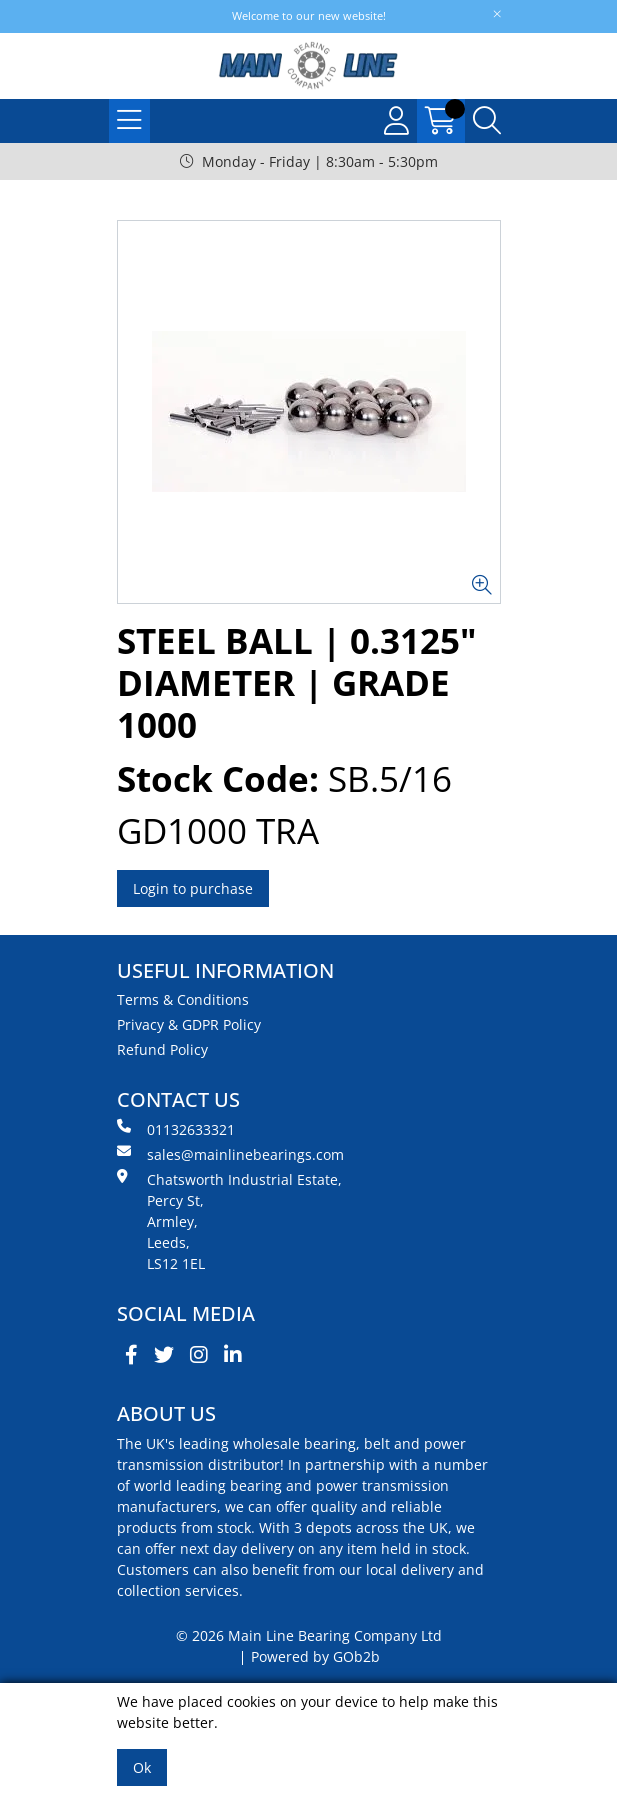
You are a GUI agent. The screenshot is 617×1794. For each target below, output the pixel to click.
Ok (142, 1767)
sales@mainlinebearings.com (230, 1154)
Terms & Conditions (183, 999)
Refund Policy (162, 1049)
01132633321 (176, 1129)
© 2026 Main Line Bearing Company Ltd (309, 1635)
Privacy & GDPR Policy (189, 1024)
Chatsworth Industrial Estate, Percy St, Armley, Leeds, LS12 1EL (229, 1221)
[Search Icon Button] (487, 121)
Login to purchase (193, 888)
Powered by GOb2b (315, 1656)
